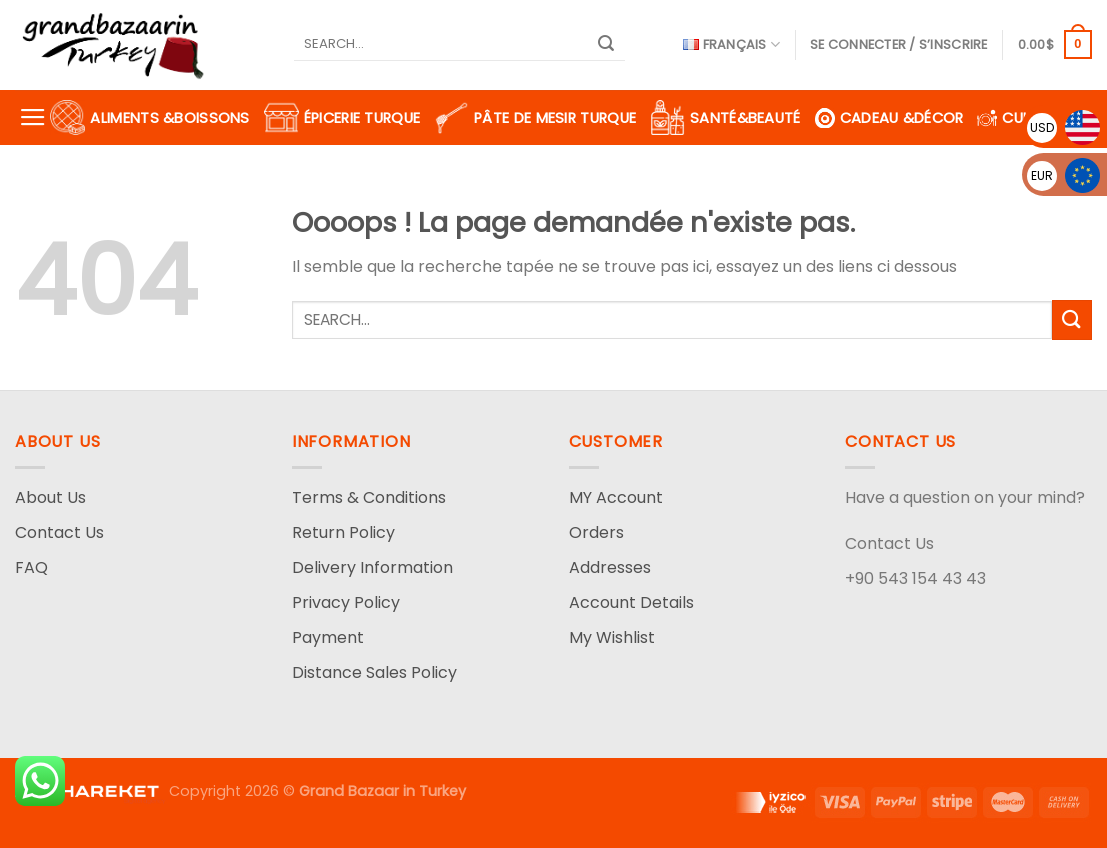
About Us (50, 497)
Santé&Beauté (725, 117)
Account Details (631, 602)
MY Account (616, 497)
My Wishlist (612, 637)
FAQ (31, 567)
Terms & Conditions (369, 497)
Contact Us (59, 532)
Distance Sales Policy (374, 672)
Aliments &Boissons (149, 117)
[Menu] (33, 118)
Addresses (610, 567)
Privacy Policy (346, 602)
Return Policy (343, 532)
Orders (596, 532)
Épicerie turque (342, 117)
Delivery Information (372, 567)
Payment (328, 637)
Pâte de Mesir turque (535, 117)
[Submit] (606, 45)
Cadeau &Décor (889, 118)
